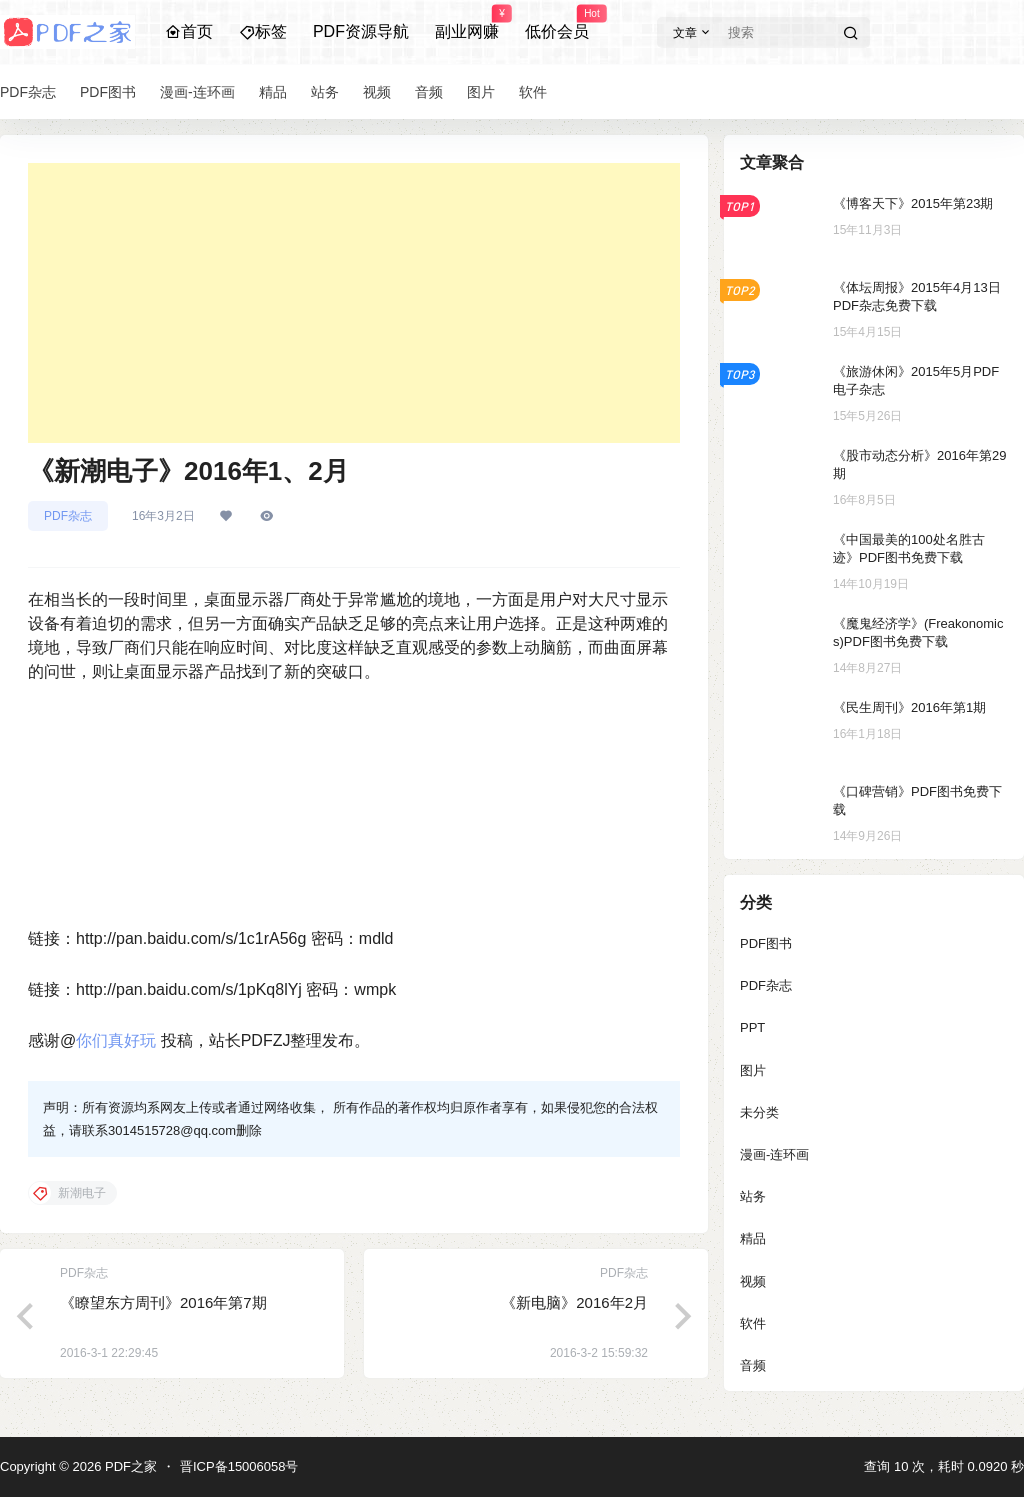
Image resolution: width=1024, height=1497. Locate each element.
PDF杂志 (68, 516)
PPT (752, 1027)
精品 (753, 1238)
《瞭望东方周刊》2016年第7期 (163, 1302)
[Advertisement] (354, 303)
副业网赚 (467, 23)
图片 (753, 1070)
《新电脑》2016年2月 (574, 1302)
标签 (263, 31)
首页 (189, 31)
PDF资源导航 (361, 31)
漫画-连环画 (774, 1154)
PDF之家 (129, 1466)
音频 (753, 1365)
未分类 (759, 1112)
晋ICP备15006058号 (239, 1466)
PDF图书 (766, 943)
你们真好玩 (116, 1040)
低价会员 (557, 23)
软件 (753, 1323)
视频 (753, 1281)
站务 (753, 1196)
